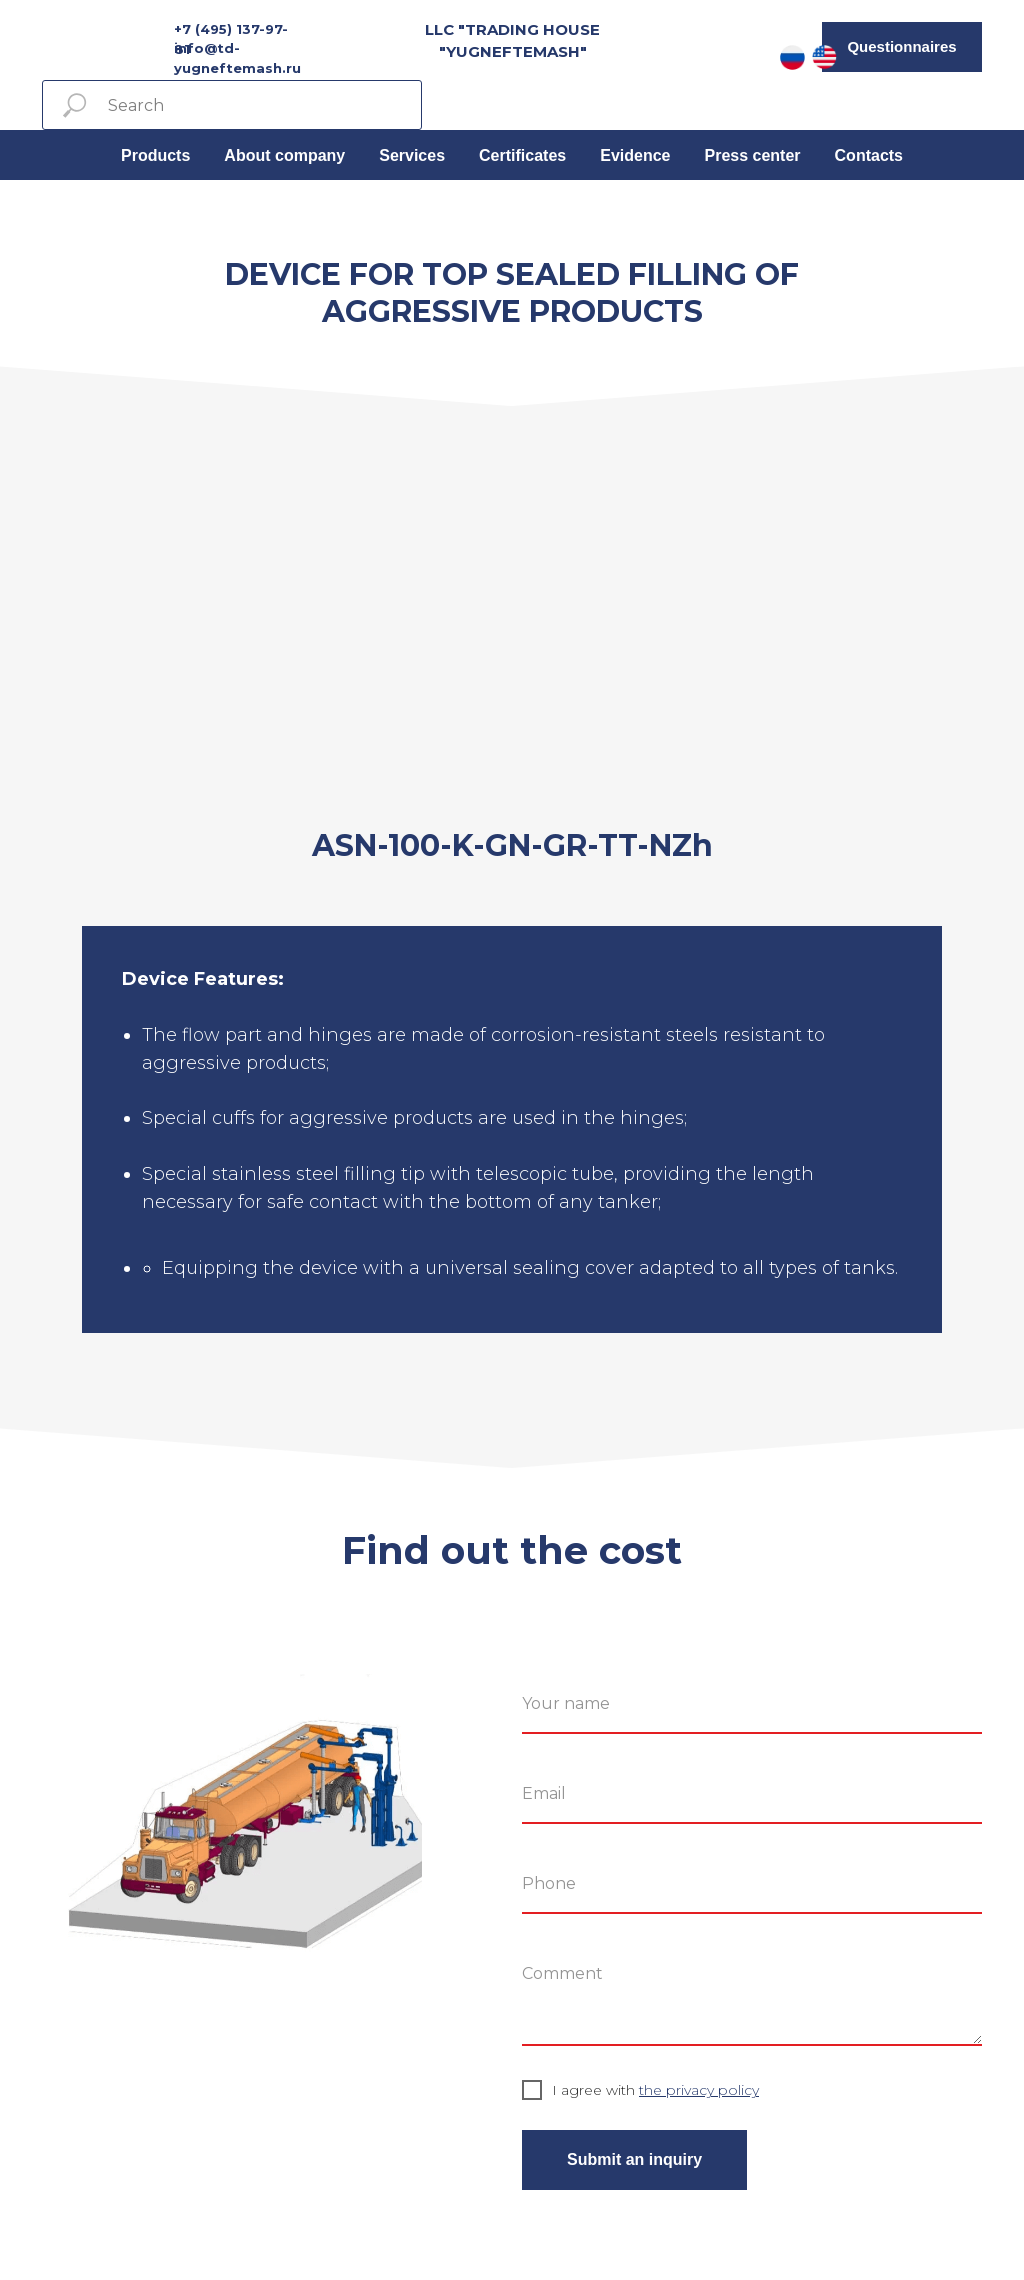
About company (284, 155)
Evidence (635, 155)
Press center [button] (752, 155)
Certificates (522, 155)
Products (155, 155)
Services (412, 155)
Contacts (869, 155)
